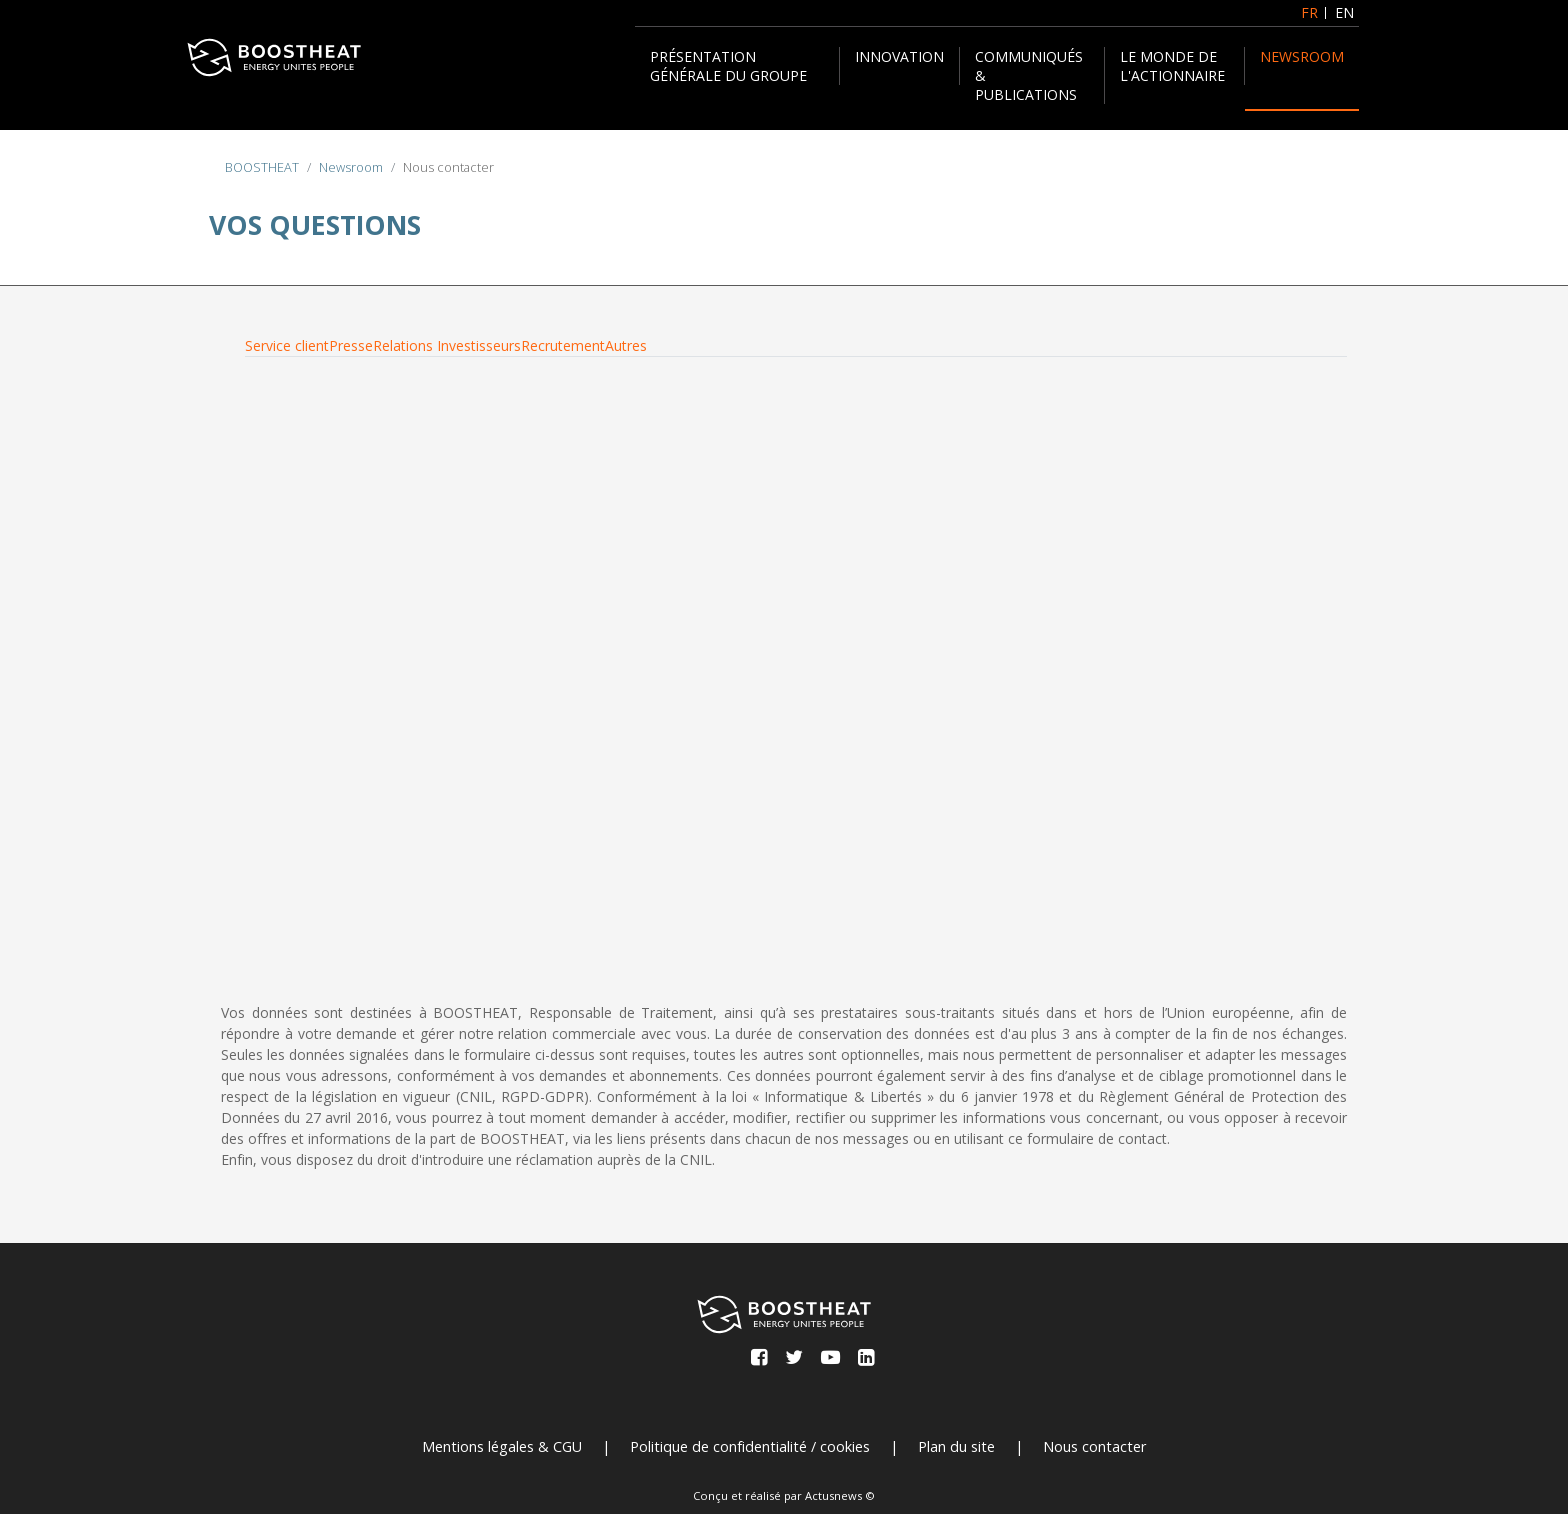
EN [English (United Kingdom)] (1344, 12)
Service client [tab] (287, 345)
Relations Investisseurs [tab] (447, 345)
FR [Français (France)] (1309, 12)
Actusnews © (840, 1495)
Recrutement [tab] (563, 345)
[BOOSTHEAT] (274, 57)
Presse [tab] (351, 345)
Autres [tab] (626, 345)
